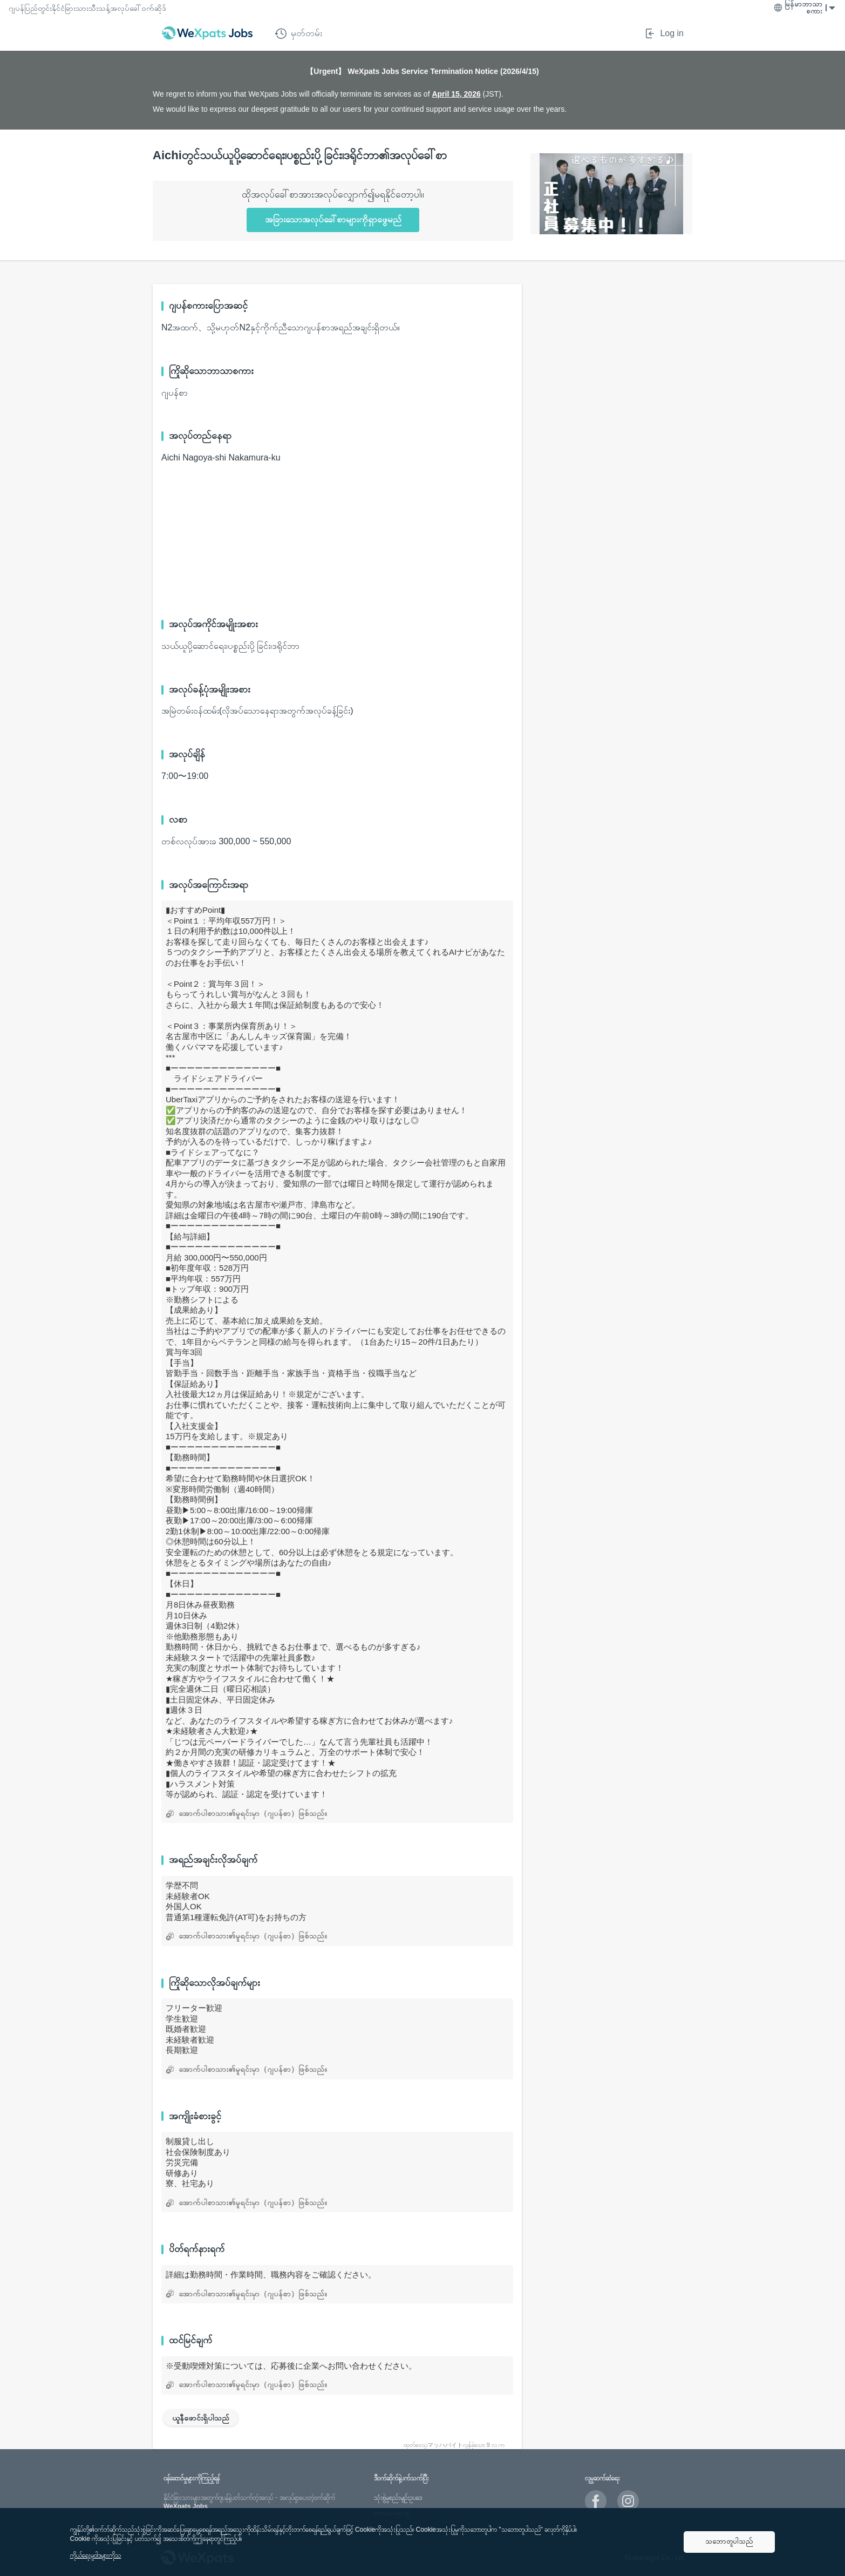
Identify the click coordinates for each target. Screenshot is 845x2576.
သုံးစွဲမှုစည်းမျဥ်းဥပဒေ (398, 2498)
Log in (664, 33)
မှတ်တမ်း (298, 33)
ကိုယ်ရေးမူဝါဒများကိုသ (95, 2555)
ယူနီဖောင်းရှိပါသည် (200, 2418)
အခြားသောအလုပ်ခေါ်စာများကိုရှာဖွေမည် (333, 219)
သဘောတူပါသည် (729, 2541)
